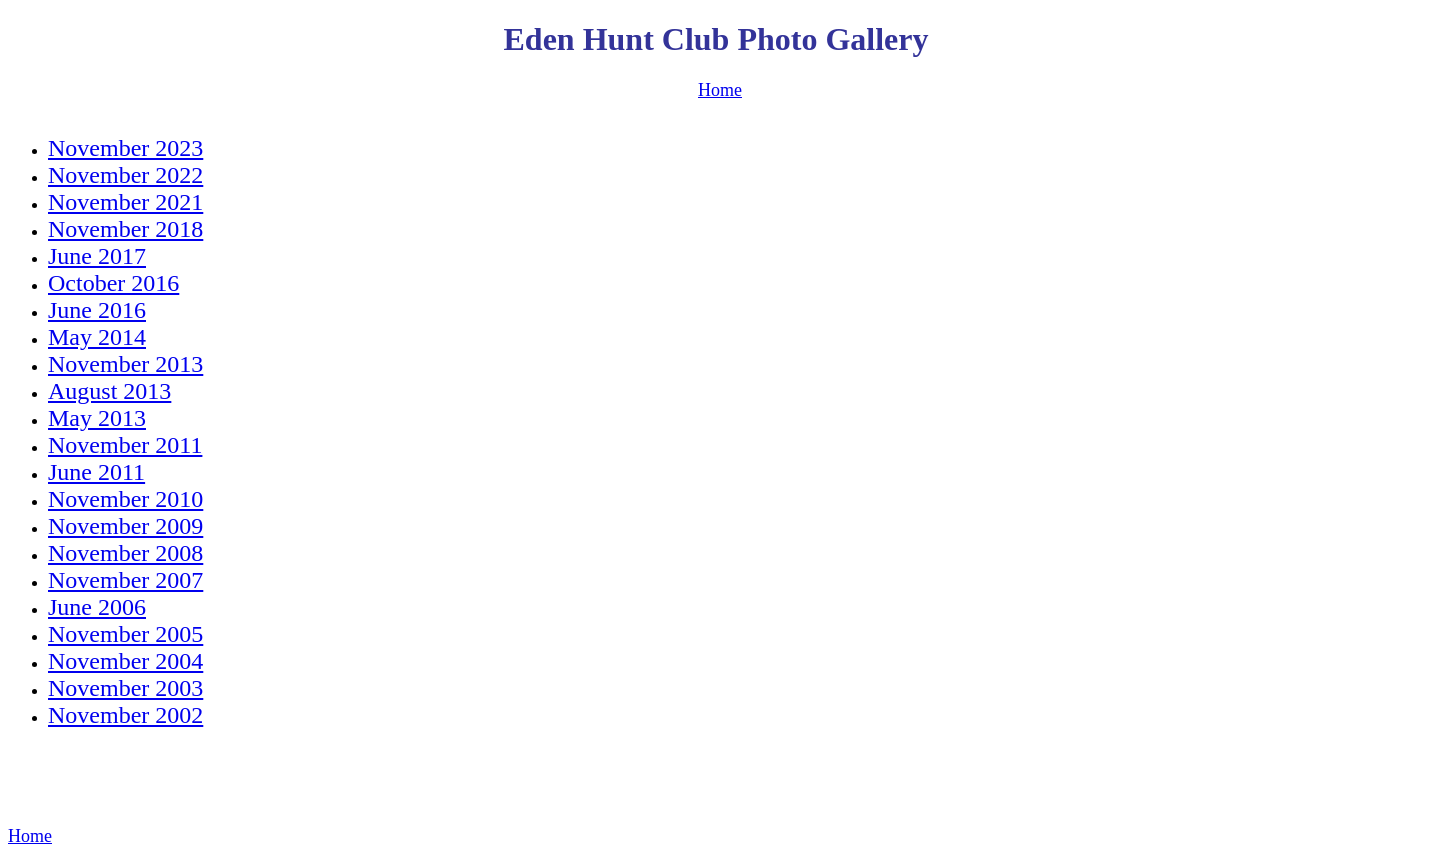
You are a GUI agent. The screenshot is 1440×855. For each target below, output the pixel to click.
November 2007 (125, 580)
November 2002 (125, 715)
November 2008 (125, 553)
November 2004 (125, 661)
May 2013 (97, 418)
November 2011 (125, 445)
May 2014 (97, 337)
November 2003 (125, 688)
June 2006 (97, 607)
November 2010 (125, 499)
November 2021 (125, 202)
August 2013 (109, 391)
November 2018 (125, 229)
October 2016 (113, 283)
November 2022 (125, 175)
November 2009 (125, 526)
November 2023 (125, 148)
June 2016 (97, 310)
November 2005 (125, 634)
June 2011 (96, 472)
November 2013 (125, 364)
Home (720, 90)
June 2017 (97, 256)
